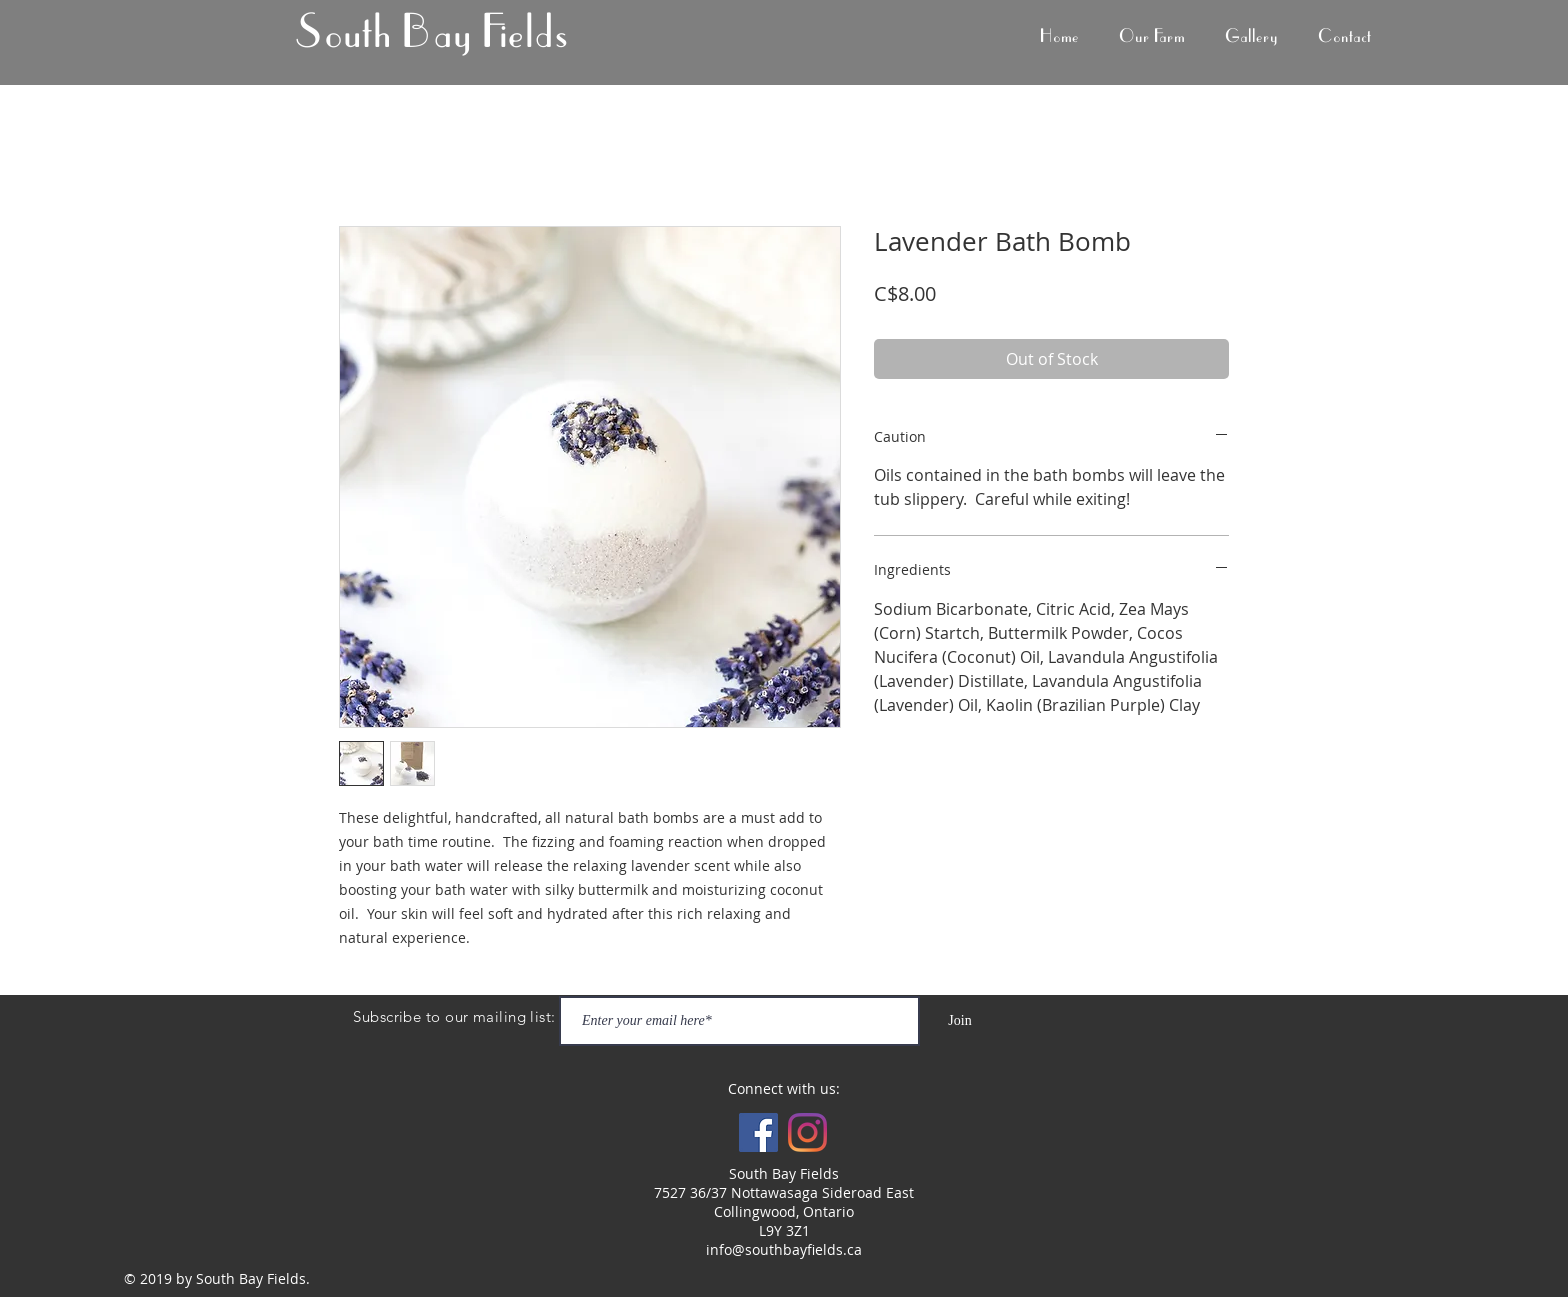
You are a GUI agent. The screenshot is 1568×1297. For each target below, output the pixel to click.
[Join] (960, 1021)
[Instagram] (807, 1132)
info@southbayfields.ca (784, 1249)
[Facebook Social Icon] (758, 1132)
